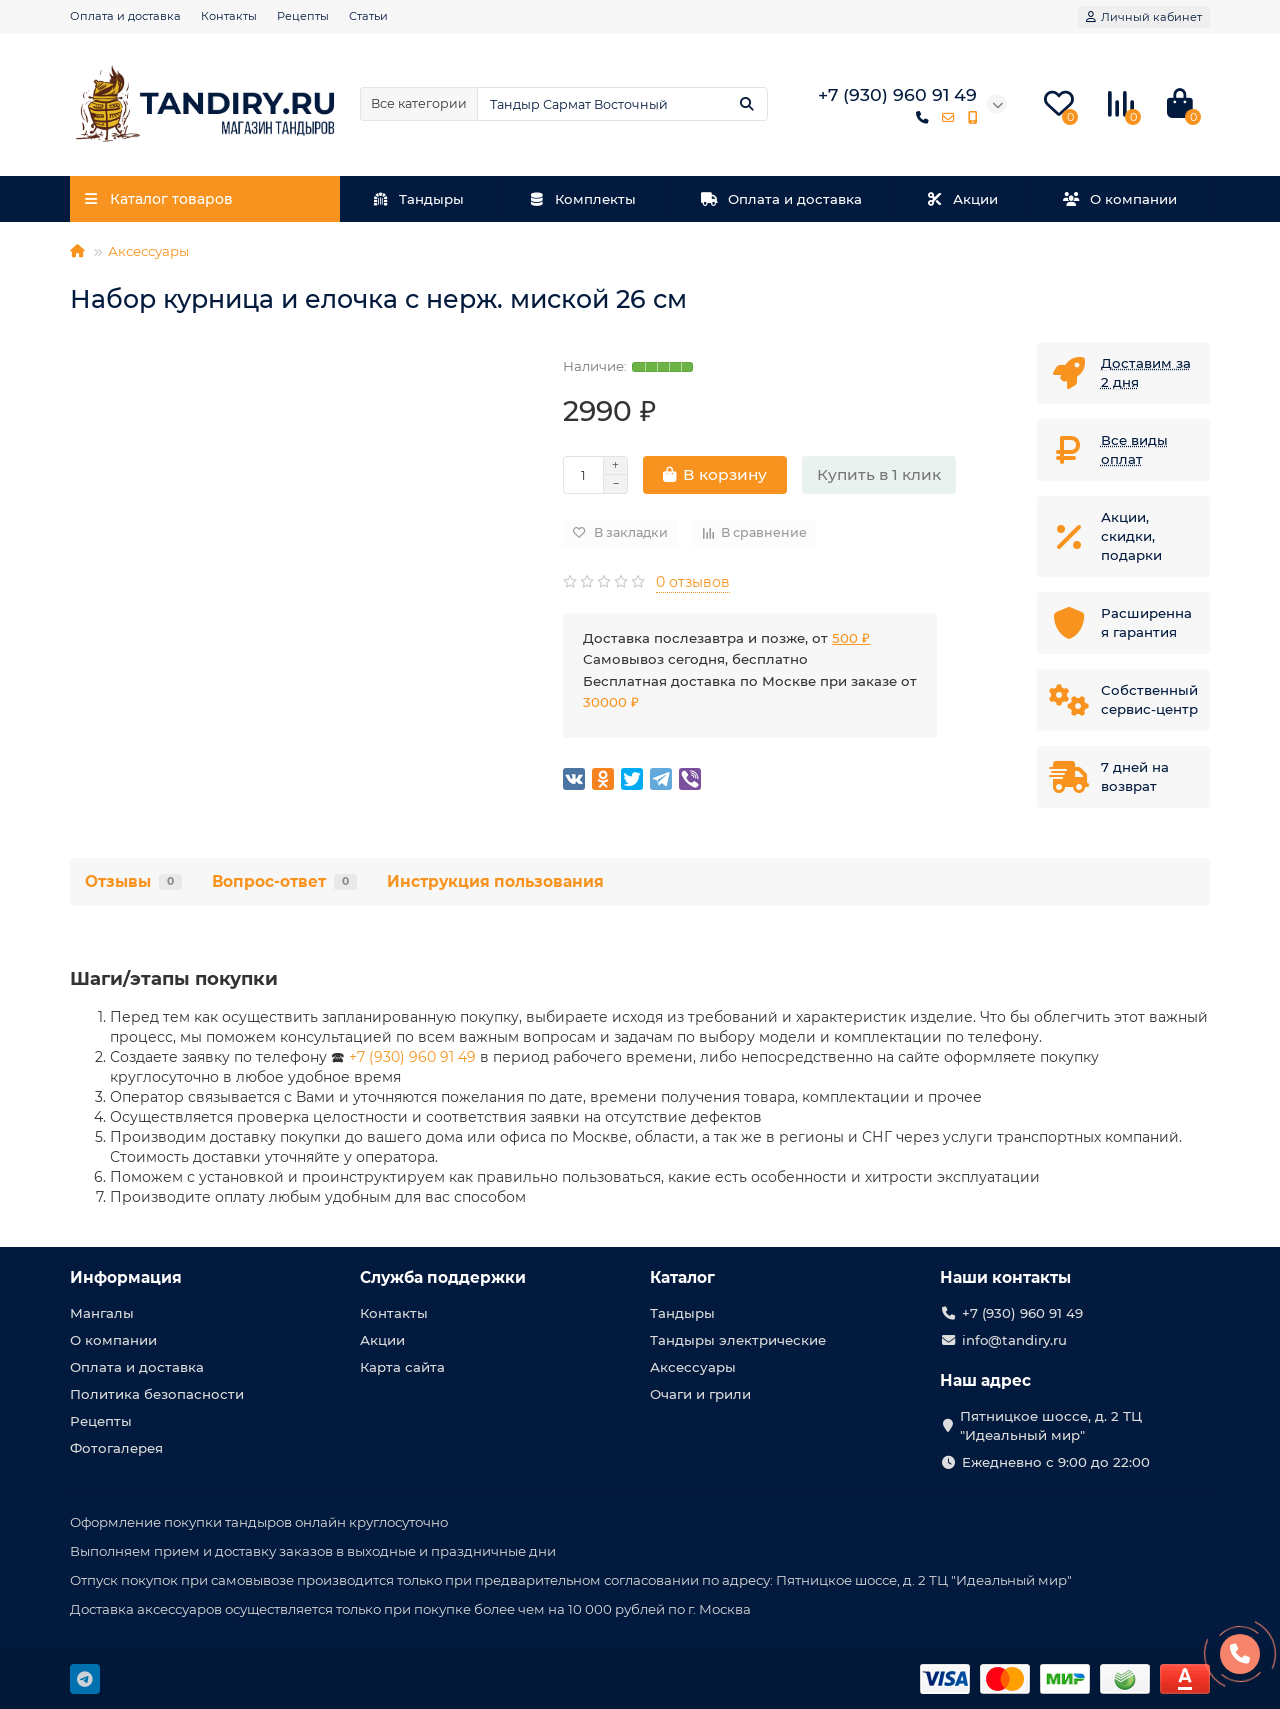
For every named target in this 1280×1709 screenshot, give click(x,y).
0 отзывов (693, 582)
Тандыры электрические (738, 1340)
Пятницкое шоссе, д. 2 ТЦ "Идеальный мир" (1051, 1425)
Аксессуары (148, 251)
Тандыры (418, 199)
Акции (963, 199)
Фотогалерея (116, 1448)
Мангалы (102, 1313)
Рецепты (303, 16)
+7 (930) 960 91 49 (412, 1057)
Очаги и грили (700, 1394)
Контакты (229, 16)
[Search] (622, 104)
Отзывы (133, 881)
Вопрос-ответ (284, 881)
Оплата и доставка (125, 16)
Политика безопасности (157, 1394)
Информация (126, 1277)
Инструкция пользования (495, 881)
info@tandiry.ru (1014, 1340)
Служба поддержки (443, 1277)
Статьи (368, 16)
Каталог (682, 1277)
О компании (1120, 199)
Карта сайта (402, 1367)
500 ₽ (851, 638)
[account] (1144, 17)
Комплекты (583, 199)
